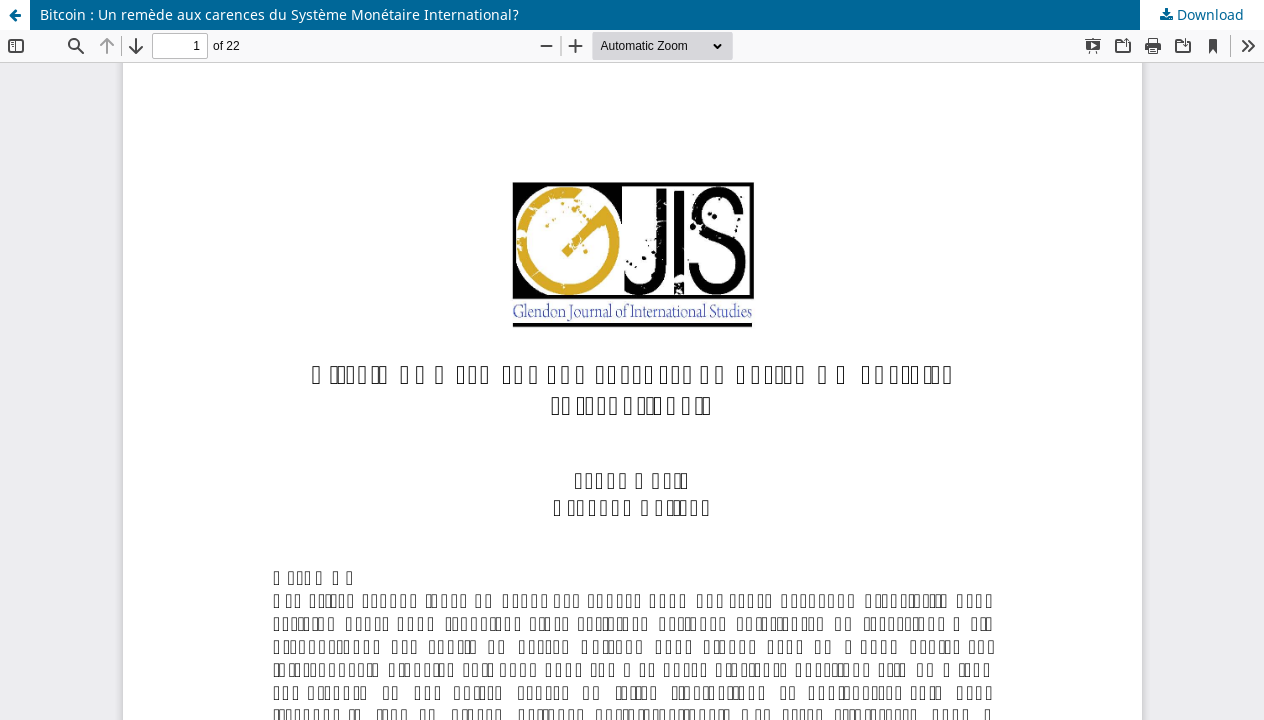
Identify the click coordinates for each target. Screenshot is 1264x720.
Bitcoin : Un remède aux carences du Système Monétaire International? (279, 14)
